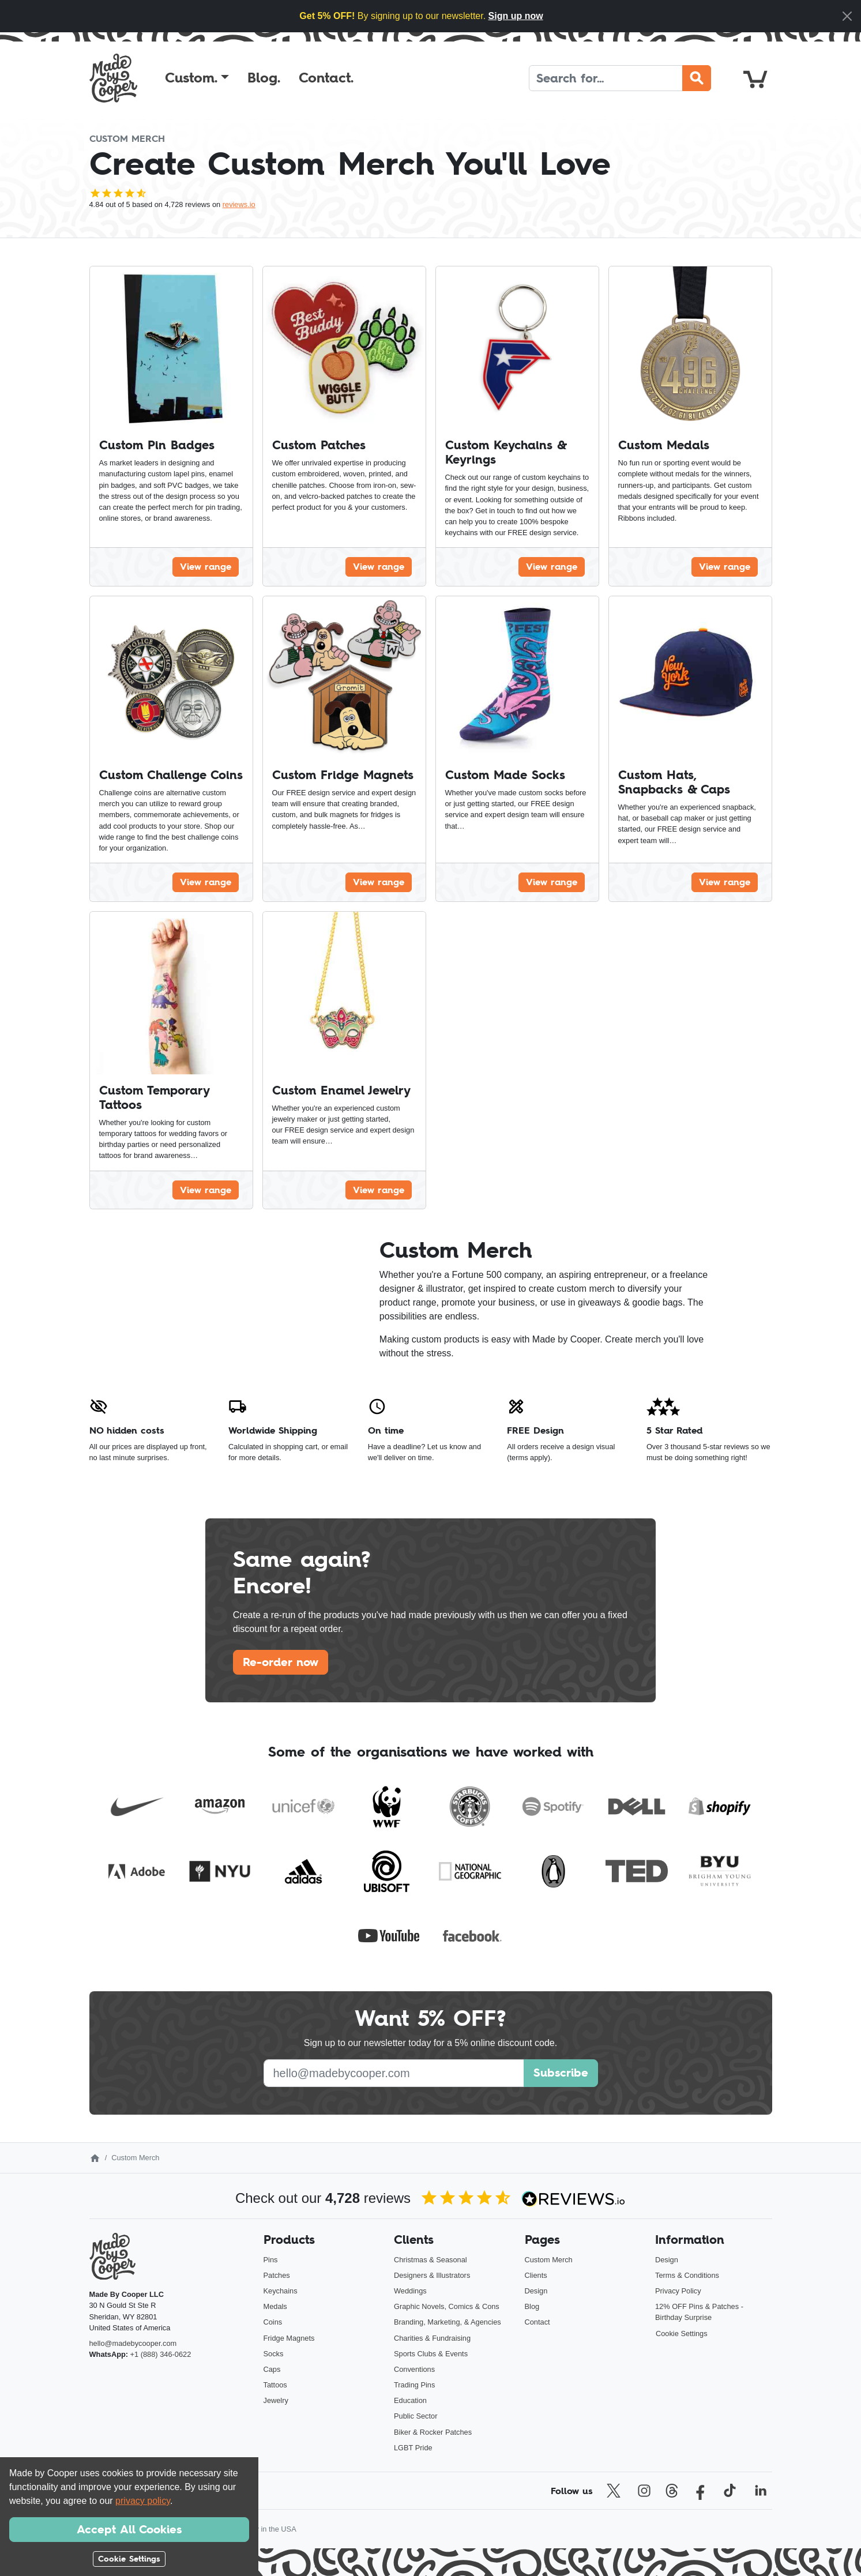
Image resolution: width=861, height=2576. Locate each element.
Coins (273, 2322)
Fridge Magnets (289, 2338)
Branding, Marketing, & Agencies (447, 2322)
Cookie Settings (682, 2333)
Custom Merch (549, 2259)
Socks (274, 2353)
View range (205, 566)
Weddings (410, 2291)
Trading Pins (414, 2385)
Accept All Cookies (129, 2529)
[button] (197, 78)
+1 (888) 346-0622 (160, 2354)
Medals (275, 2306)
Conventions (414, 2369)
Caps (272, 2369)
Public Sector (415, 2416)
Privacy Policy (678, 2291)
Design (536, 2291)
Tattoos (275, 2385)
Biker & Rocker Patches (433, 2432)
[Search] (606, 78)
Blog (532, 2306)
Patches (277, 2275)
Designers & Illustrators (432, 2275)
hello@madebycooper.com (133, 2343)
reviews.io (239, 204)
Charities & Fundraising (432, 2338)
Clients (536, 2275)
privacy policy (142, 2501)
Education (410, 2400)
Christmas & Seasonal (430, 2259)
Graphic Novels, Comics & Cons (446, 2306)
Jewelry (276, 2400)
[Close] (847, 16)
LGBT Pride (413, 2447)
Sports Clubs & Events (431, 2353)
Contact (537, 2322)
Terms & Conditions (687, 2275)
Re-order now (280, 1662)
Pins (271, 2259)
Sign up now (515, 16)
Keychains (281, 2291)
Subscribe (560, 2072)
